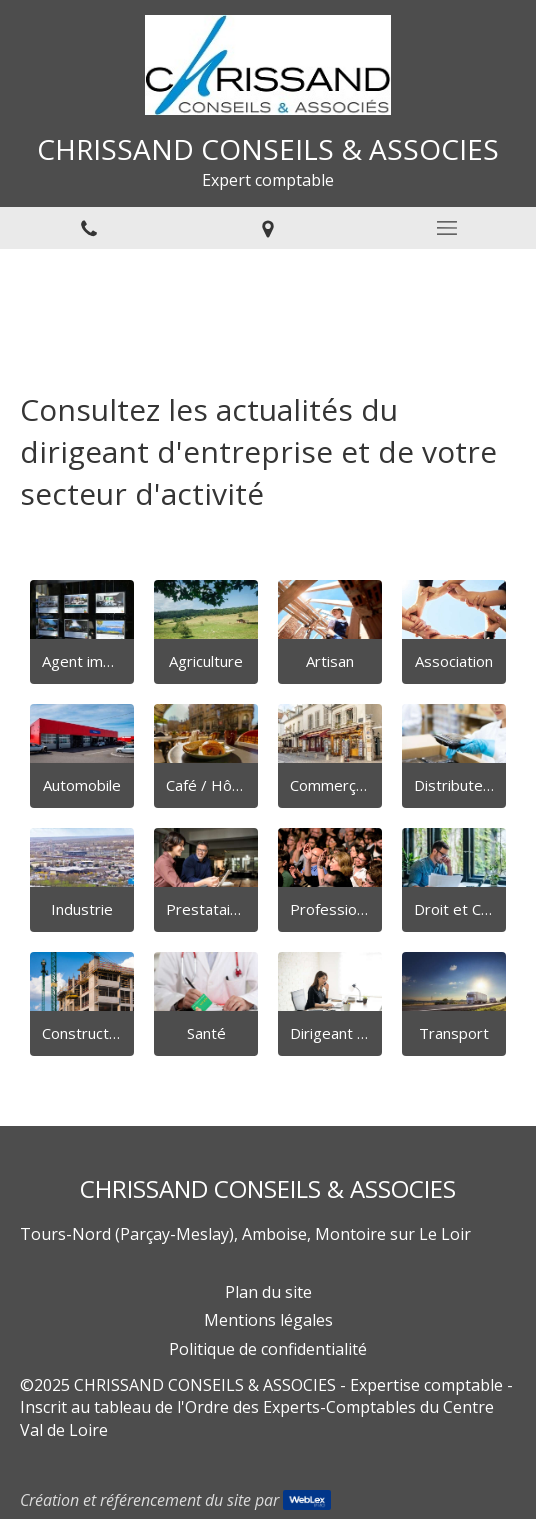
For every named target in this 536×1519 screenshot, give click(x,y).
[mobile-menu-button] (446, 228)
